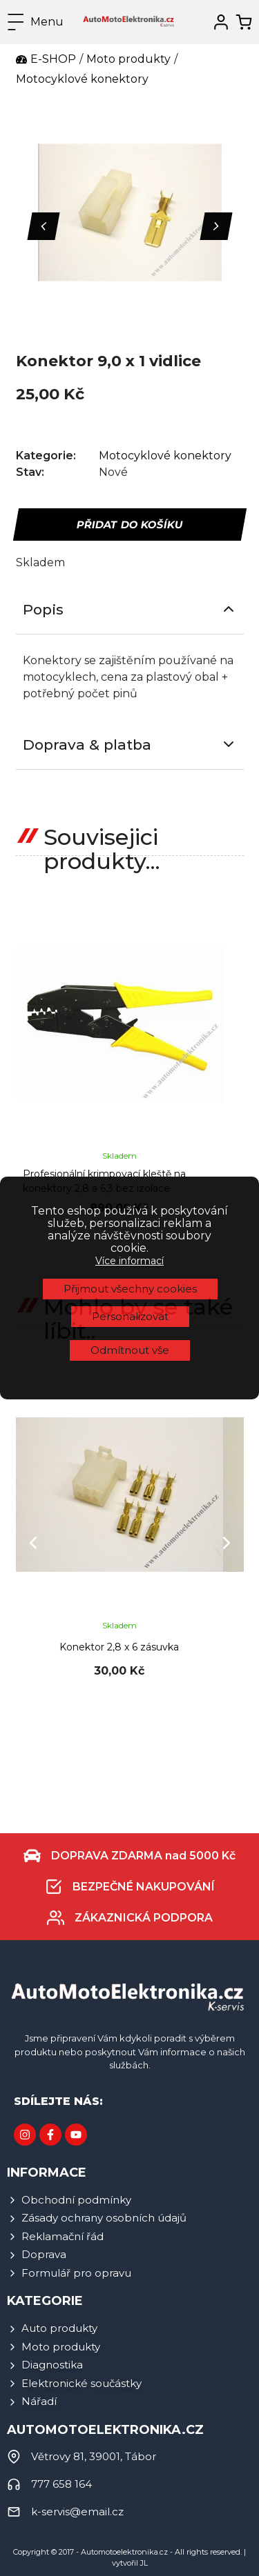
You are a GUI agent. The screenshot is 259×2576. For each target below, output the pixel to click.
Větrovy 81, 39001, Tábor (93, 2456)
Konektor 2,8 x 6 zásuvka (119, 1647)
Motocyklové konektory (165, 455)
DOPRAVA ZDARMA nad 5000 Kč (143, 1855)
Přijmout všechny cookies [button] (130, 1011)
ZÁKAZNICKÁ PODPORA (144, 1917)
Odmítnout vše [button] (129, 1072)
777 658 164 (61, 2483)
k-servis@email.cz (77, 2511)
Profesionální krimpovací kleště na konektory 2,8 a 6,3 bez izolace (104, 1181)
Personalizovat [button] (130, 1039)
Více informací (129, 983)
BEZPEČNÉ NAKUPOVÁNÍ (144, 1886)
